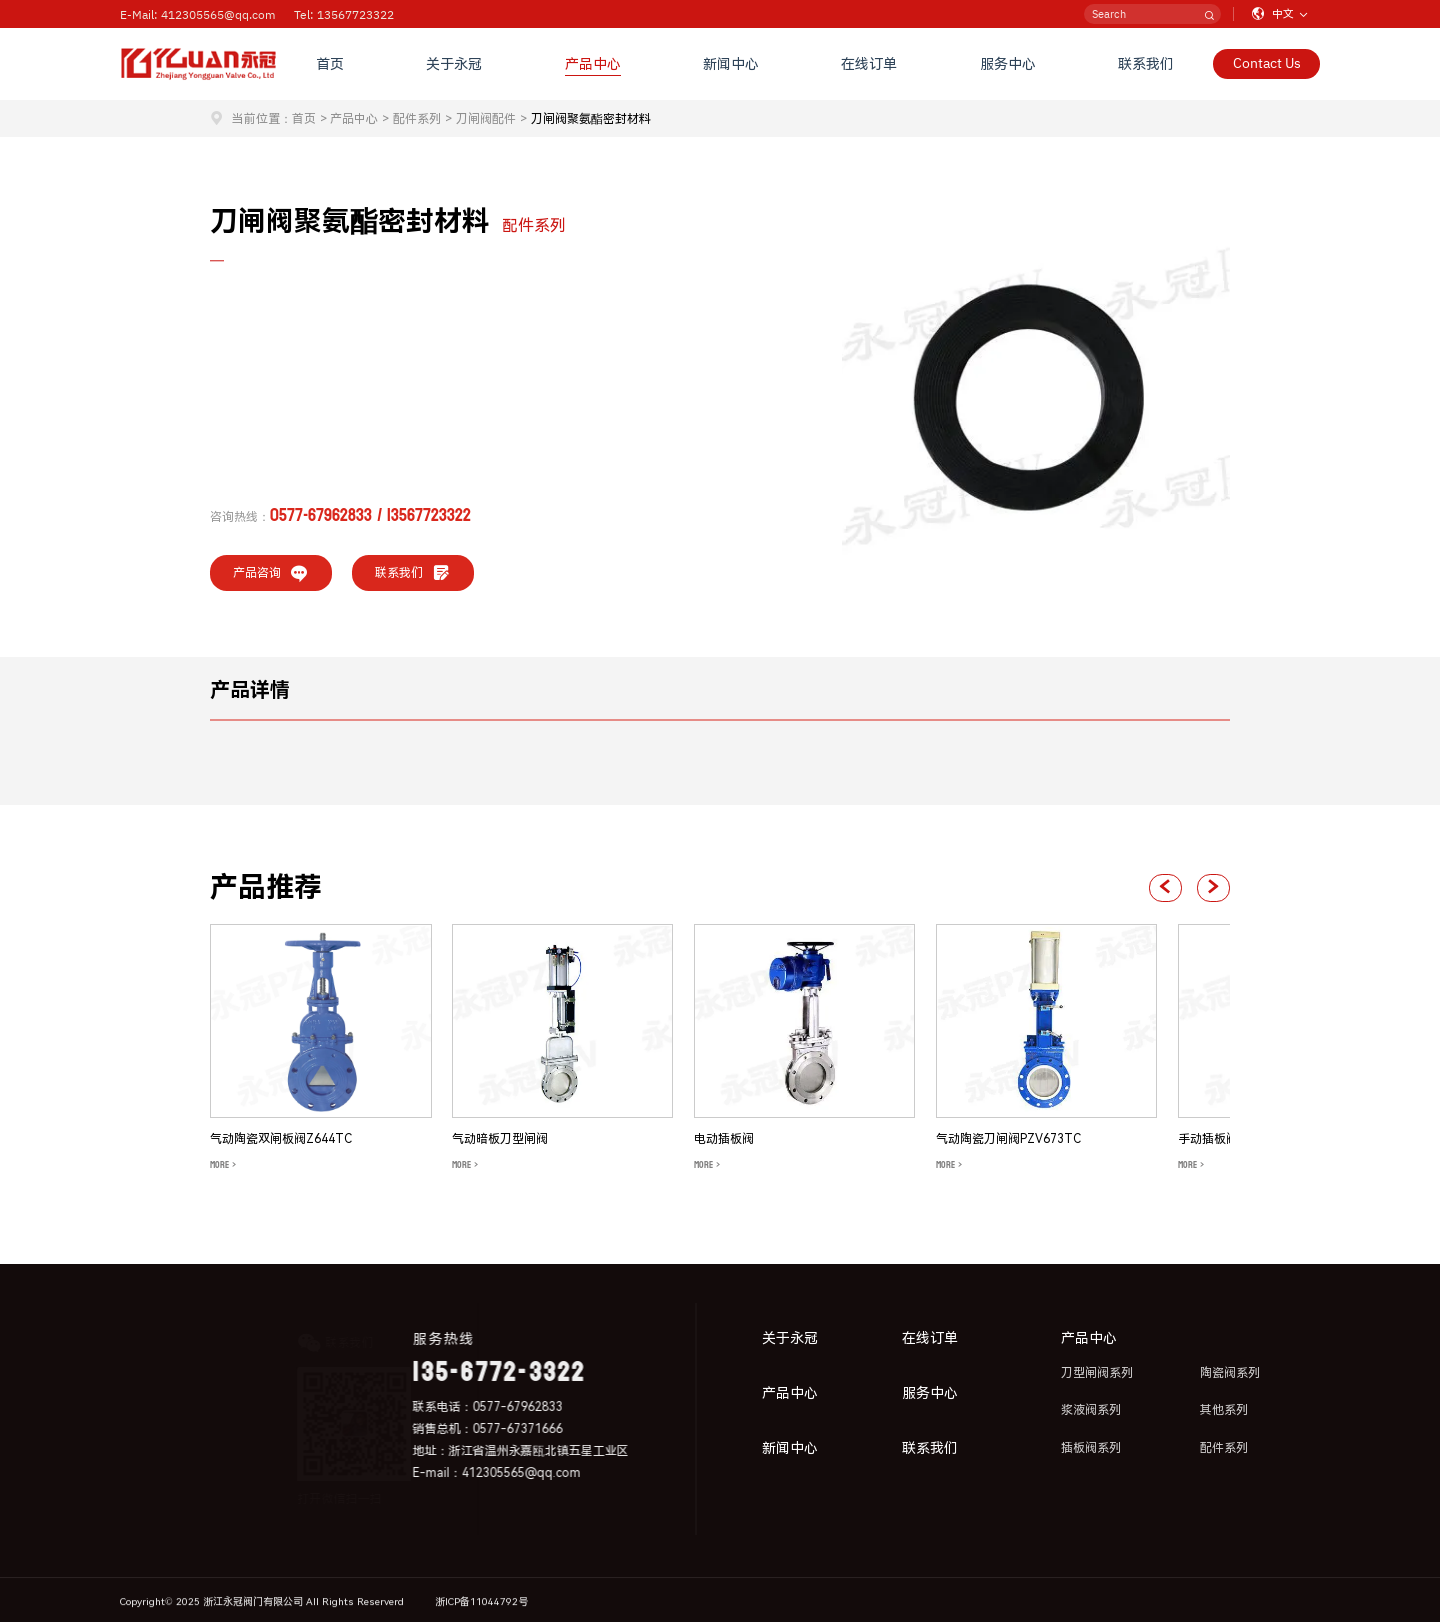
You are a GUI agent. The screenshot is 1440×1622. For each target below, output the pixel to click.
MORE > (223, 1165)
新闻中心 (731, 64)
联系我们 (1146, 64)
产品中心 (593, 64)
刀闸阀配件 (486, 119)
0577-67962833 (321, 515)
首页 (330, 64)
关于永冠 (455, 64)
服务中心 (1008, 64)
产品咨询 (271, 573)
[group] (321, 1049)
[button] (1165, 888)
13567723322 (429, 515)
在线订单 (870, 64)
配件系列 (417, 119)
